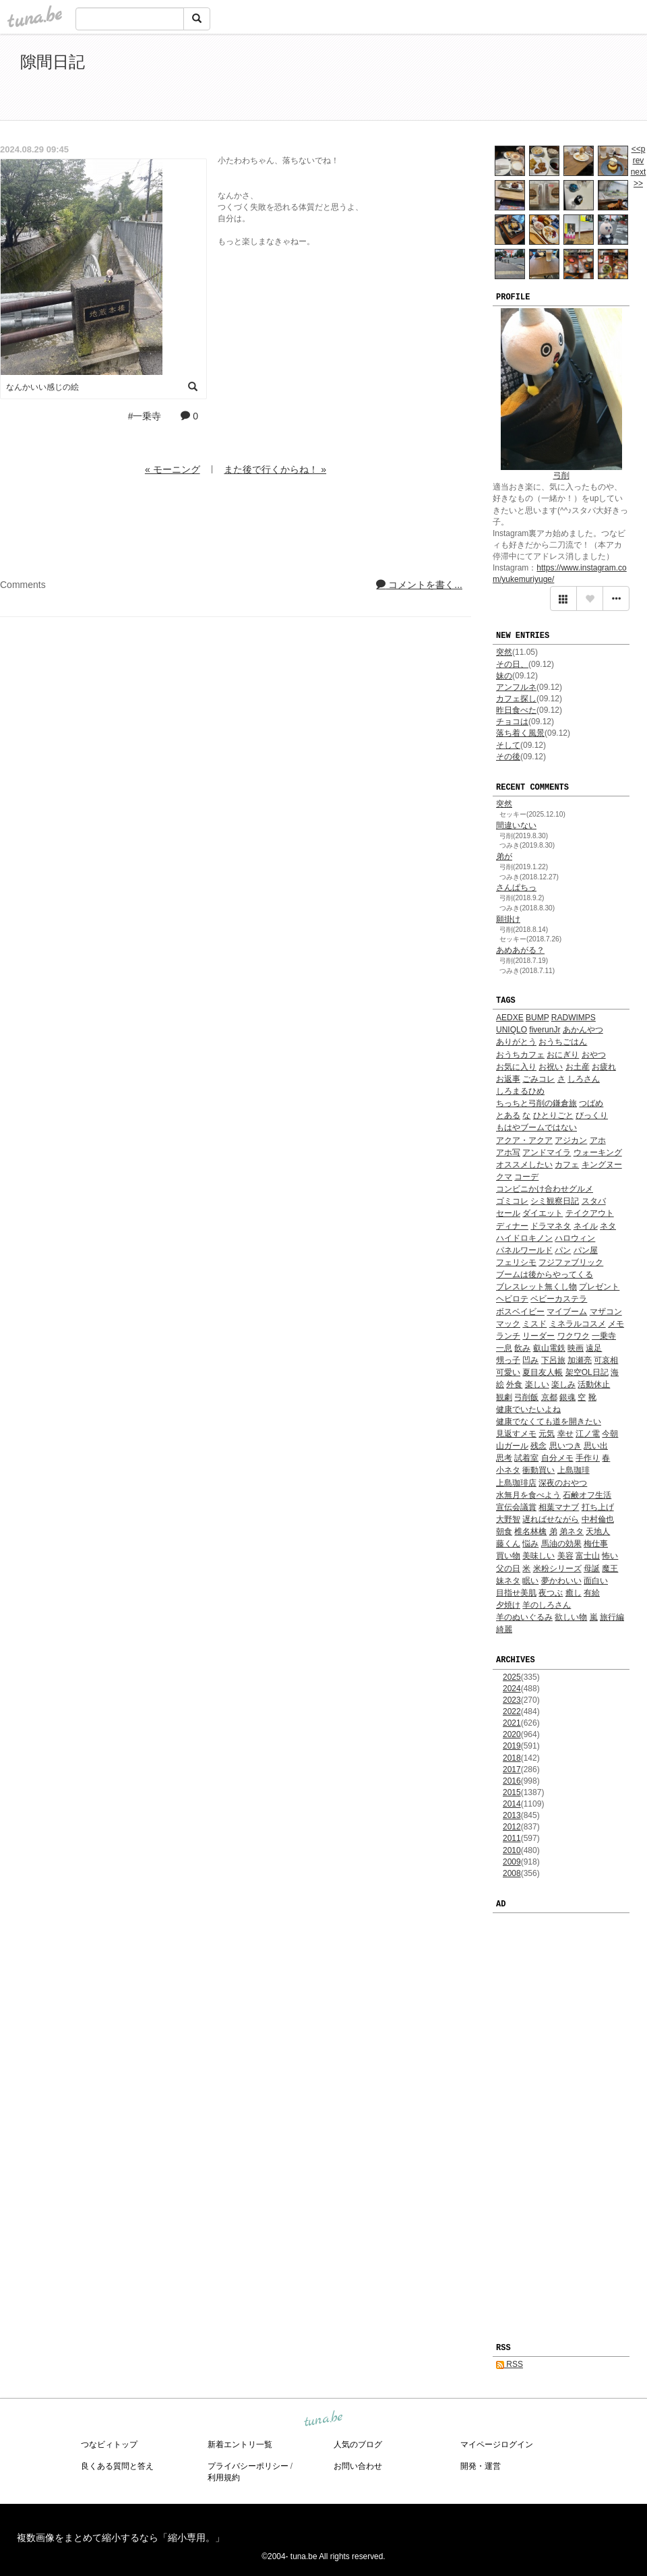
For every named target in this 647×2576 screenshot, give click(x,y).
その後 (508, 756)
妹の (504, 675)
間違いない (516, 825)
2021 (512, 1723)
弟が (504, 856)
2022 (512, 1711)
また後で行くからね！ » (275, 469)
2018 (512, 1758)
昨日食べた (516, 710)
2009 (512, 1862)
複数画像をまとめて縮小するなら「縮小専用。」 (120, 2537)
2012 (512, 1827)
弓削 (561, 475)
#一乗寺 (145, 416)
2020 (512, 1734)
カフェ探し (516, 698)
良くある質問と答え (117, 2466)
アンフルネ (516, 687)
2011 (512, 1838)
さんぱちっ (516, 887)
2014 (512, 1804)
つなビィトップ (109, 2444)
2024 (512, 1688)
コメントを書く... (419, 584)
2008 (512, 1873)
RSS (509, 2364)
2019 (512, 1746)
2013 (512, 1815)
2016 (512, 1781)
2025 (512, 1677)
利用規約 (224, 2477)
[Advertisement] (471, 79)
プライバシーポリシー (248, 2466)
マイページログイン (496, 2444)
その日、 (512, 664)
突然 (504, 652)
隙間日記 (52, 62)
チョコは (512, 721)
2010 (512, 1850)
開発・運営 (480, 2466)
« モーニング (172, 469)
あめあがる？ (520, 950)
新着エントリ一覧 (240, 2444)
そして (508, 745)
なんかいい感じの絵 (42, 387)
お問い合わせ (358, 2466)
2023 (512, 1700)
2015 (512, 1792)
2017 (512, 1769)
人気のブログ (358, 2444)
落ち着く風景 (520, 733)
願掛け (508, 919)
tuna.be (323, 2419)
